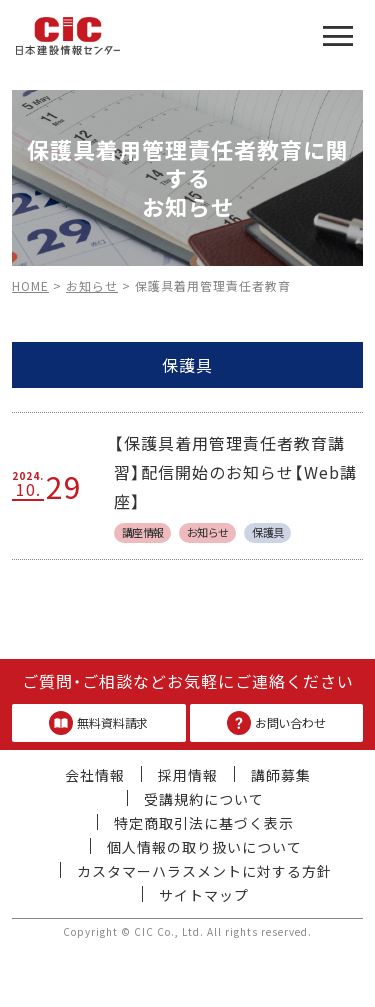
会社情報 (95, 775)
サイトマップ (204, 895)
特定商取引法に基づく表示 (204, 823)
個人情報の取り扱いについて (204, 847)
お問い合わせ (276, 723)
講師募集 (281, 775)
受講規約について (204, 799)
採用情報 (188, 775)
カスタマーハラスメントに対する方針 (204, 871)
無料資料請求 (98, 723)
